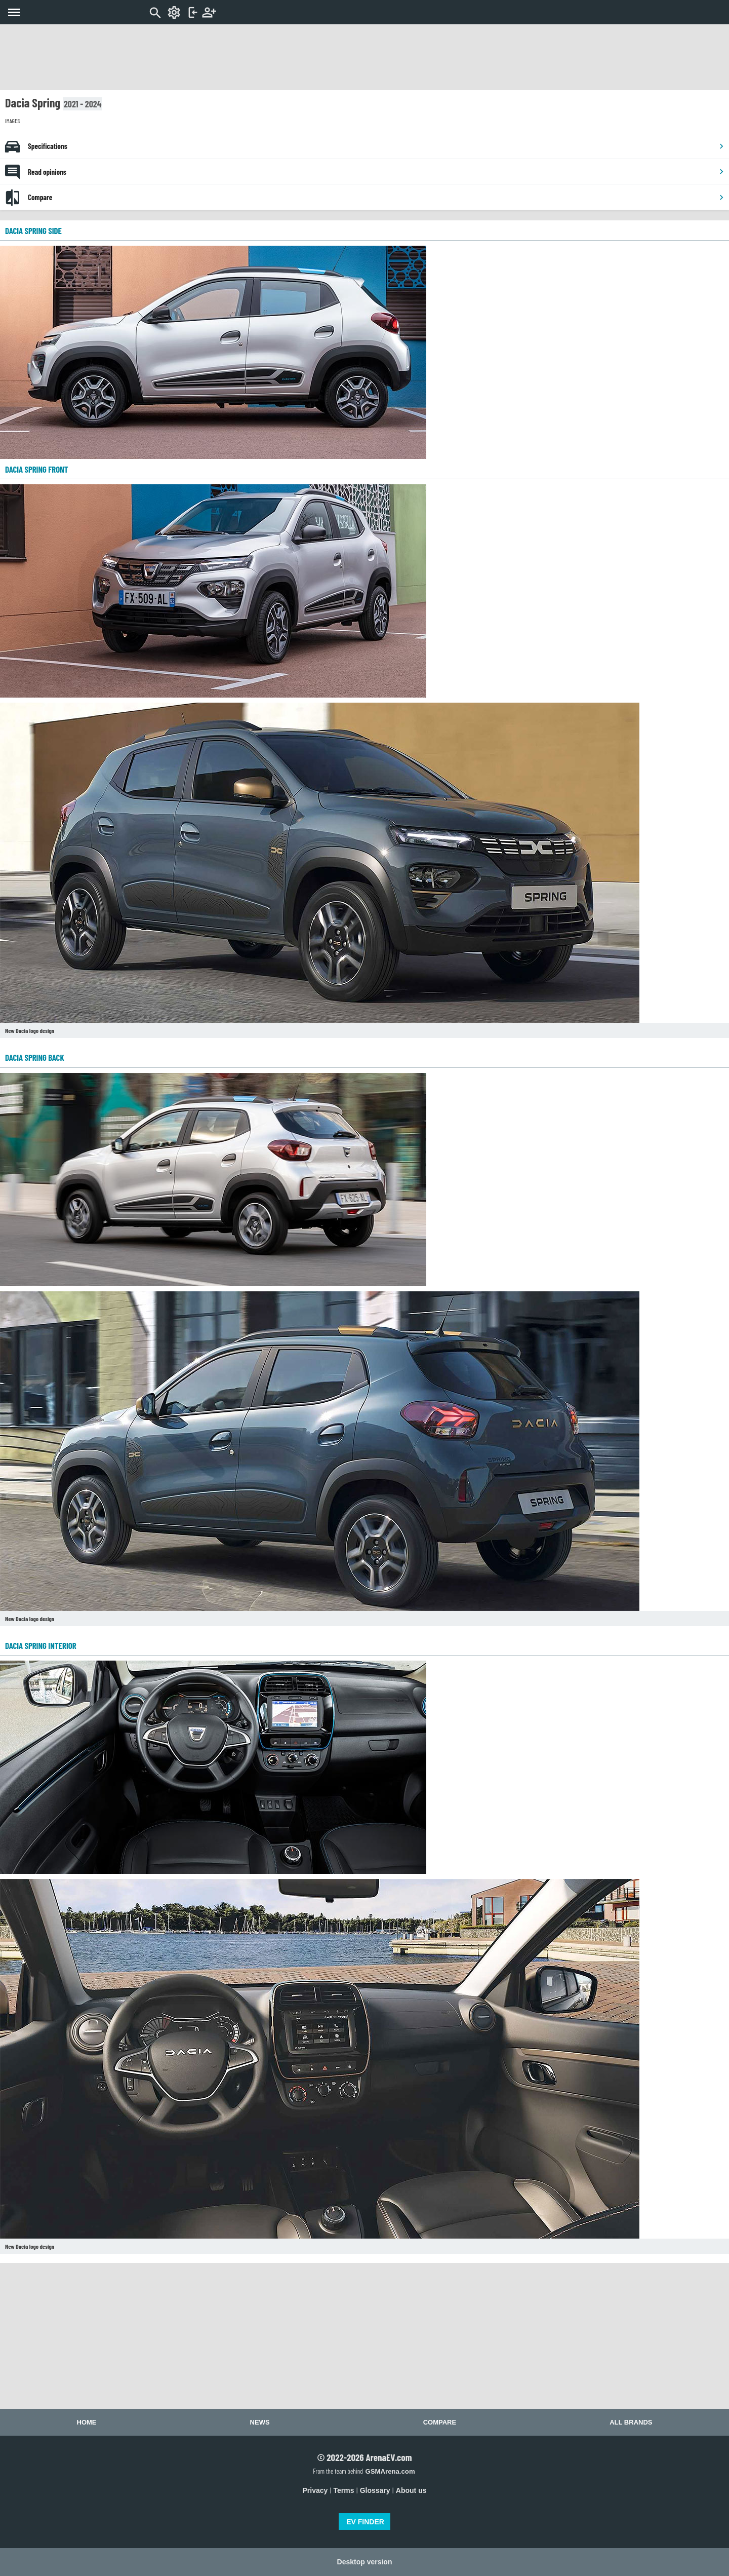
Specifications (376, 146)
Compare (376, 197)
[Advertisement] (365, 57)
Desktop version (364, 2562)
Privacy (315, 2490)
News (260, 2422)
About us (411, 2490)
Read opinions (376, 171)
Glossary (375, 2490)
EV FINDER (365, 2522)
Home (87, 2422)
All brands (631, 2422)
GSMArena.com (390, 2471)
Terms (344, 2490)
